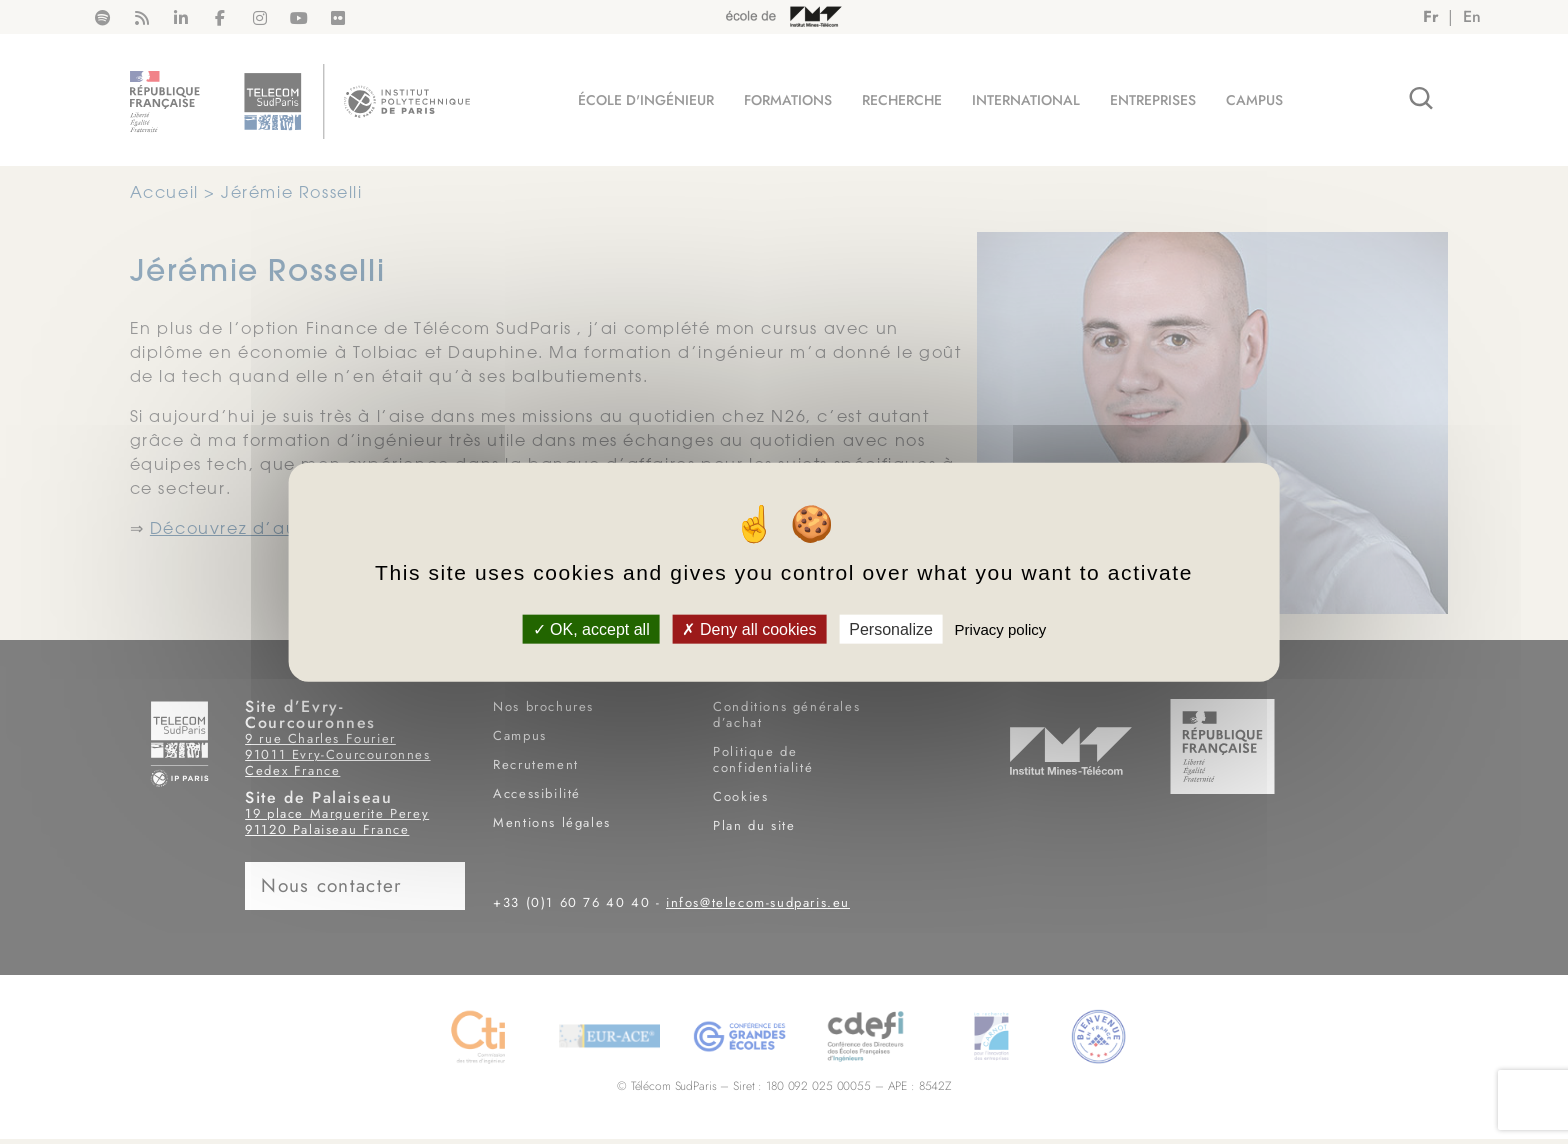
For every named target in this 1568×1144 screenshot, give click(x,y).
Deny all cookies (749, 628)
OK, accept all (591, 628)
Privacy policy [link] (1001, 628)
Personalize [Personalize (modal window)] (891, 628)
